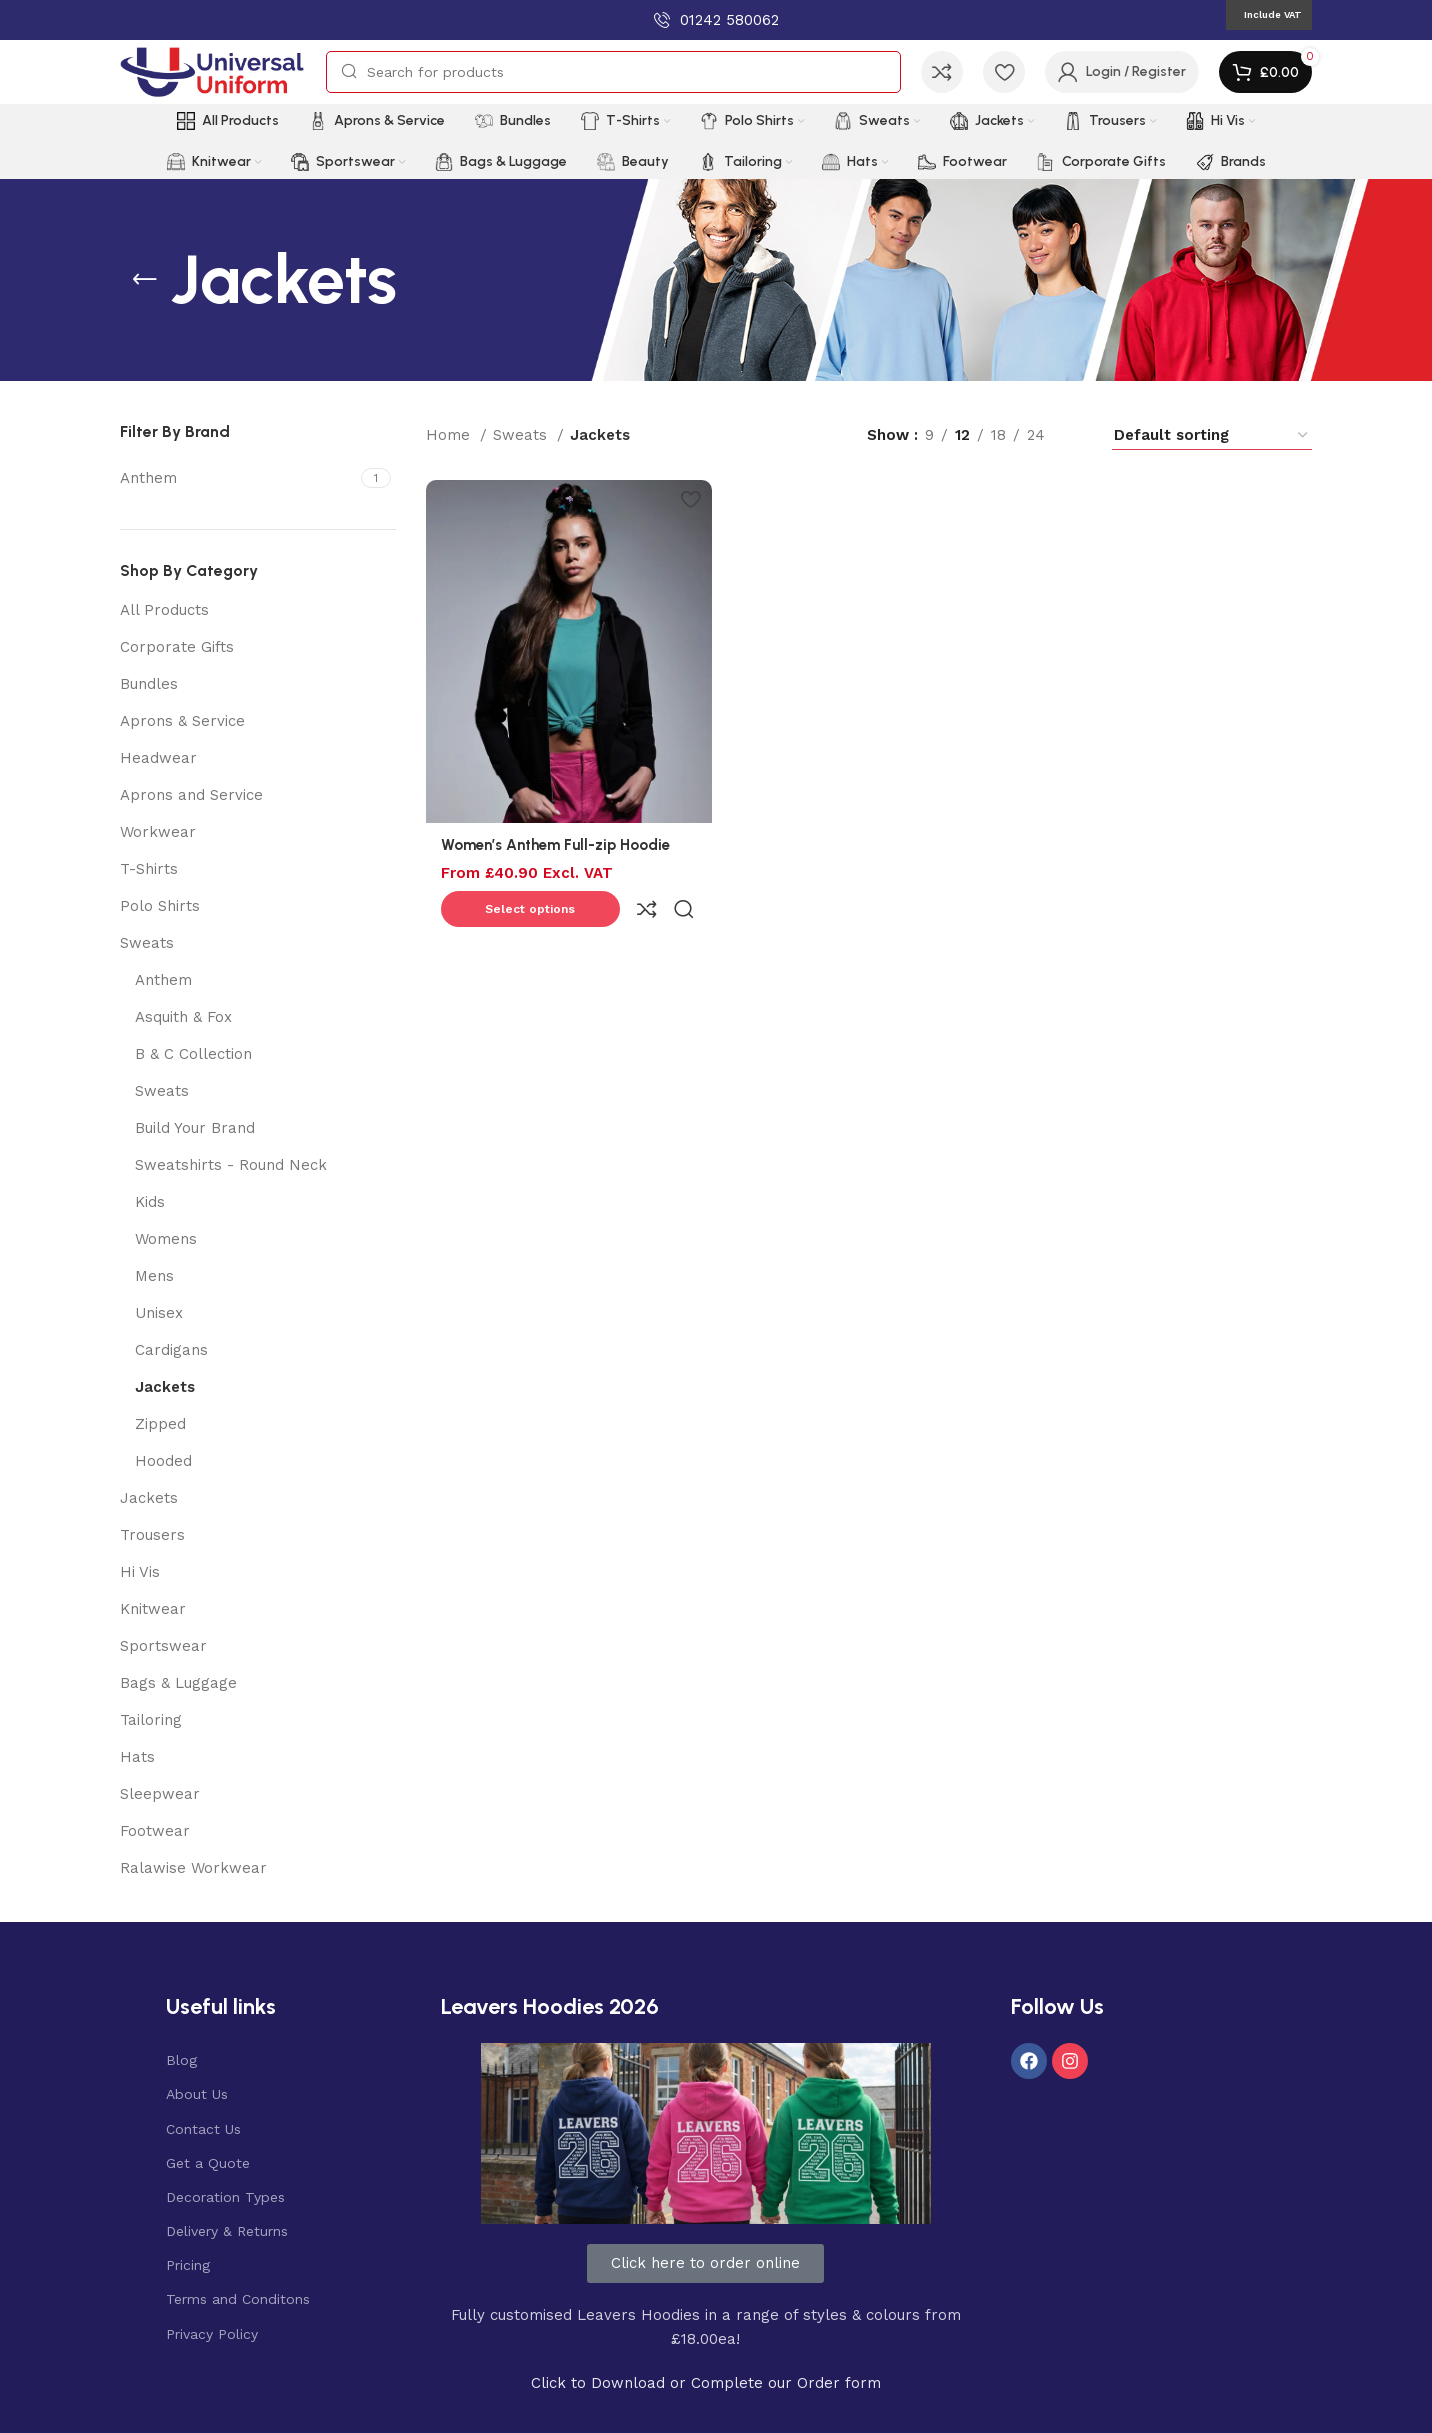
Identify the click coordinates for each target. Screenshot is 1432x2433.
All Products (164, 610)
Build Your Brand (195, 1128)
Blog (181, 2060)
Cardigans (171, 1350)
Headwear (158, 758)
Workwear (158, 832)
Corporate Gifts (177, 647)
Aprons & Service (182, 721)
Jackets (165, 1387)
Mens (154, 1276)
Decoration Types (225, 2197)
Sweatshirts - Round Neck (231, 1165)
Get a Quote (208, 2163)
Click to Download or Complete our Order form (706, 2383)
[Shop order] (1212, 435)
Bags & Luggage (178, 1683)
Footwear (155, 1831)
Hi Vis (140, 1572)
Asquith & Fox (183, 1017)
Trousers (152, 1535)
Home (450, 435)
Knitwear (153, 1609)
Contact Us (203, 2129)
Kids (150, 1202)
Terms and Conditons (238, 2299)
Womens (166, 1239)
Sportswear (163, 1646)
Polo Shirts (160, 906)
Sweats (147, 943)
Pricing (188, 2265)
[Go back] (145, 280)
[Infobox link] (716, 20)
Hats (137, 1757)
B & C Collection (193, 1054)
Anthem (163, 980)
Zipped (160, 1424)
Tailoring (151, 1720)
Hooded (163, 1461)
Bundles (149, 684)
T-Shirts (149, 869)
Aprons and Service (191, 795)
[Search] (613, 72)
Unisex (159, 1313)
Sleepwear (160, 1794)
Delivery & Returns (227, 2231)
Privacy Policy (212, 2334)
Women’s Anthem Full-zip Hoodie (555, 840)
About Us (197, 2094)
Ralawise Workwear (193, 1868)
